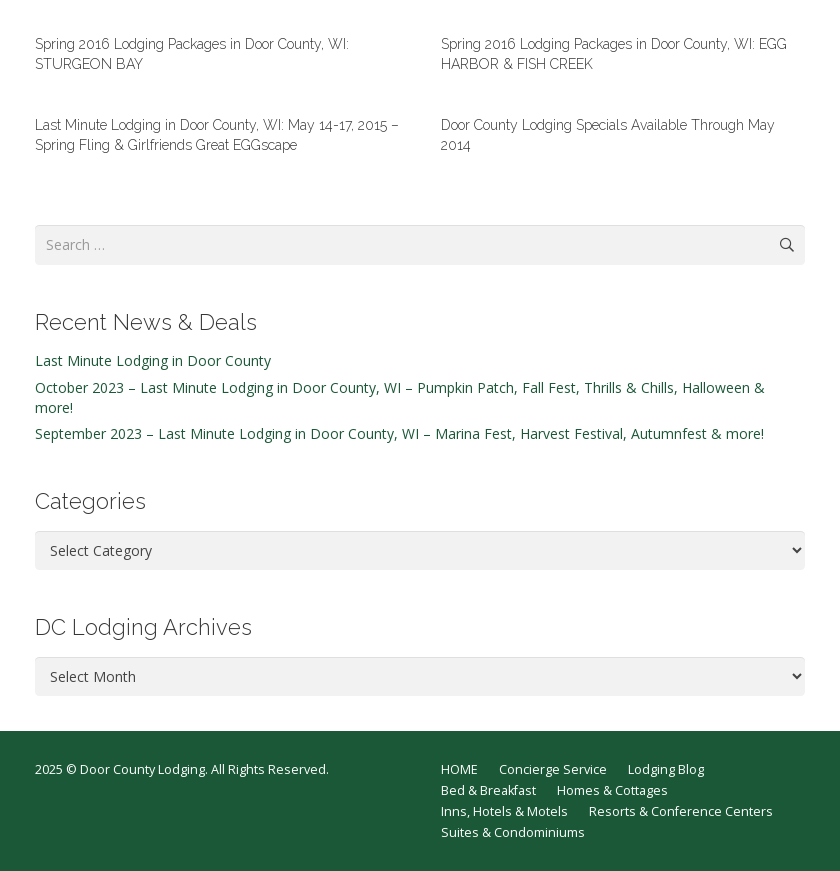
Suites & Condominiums (513, 832)
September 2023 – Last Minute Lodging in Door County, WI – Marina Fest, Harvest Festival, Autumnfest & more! (399, 433)
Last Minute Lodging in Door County (153, 360)
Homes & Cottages (612, 790)
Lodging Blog (666, 769)
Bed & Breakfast (488, 790)
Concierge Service (553, 769)
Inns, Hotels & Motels (504, 811)
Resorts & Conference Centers (681, 811)
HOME (459, 769)
